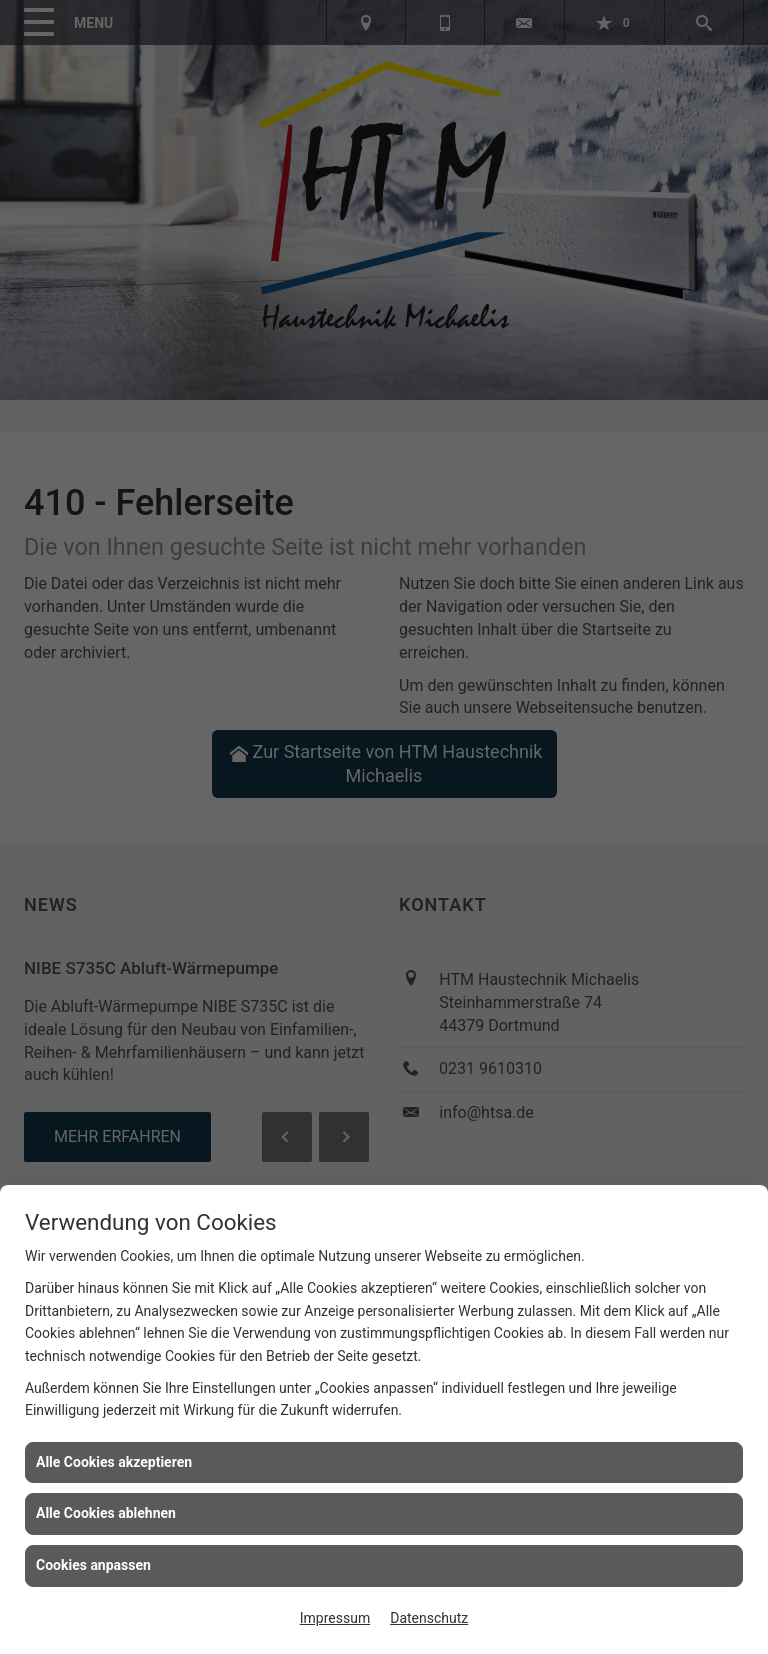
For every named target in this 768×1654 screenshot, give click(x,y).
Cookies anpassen (93, 1565)
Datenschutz (429, 1618)
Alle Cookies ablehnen (106, 1513)
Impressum (335, 1618)
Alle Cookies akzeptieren (114, 1462)
